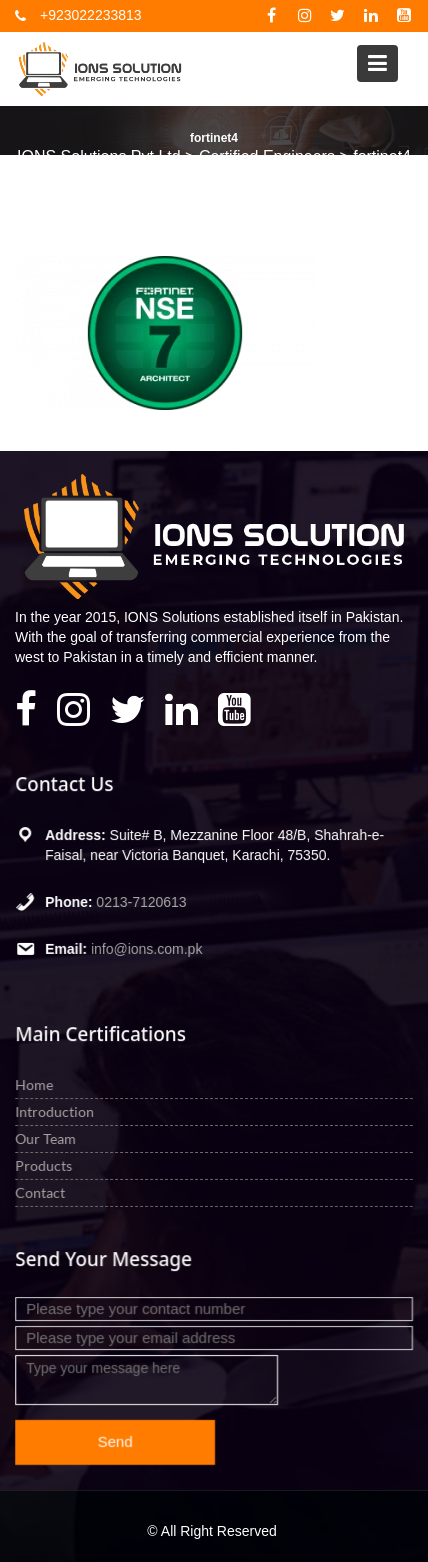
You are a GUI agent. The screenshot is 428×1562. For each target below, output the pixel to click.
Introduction (56, 1111)
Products (45, 1165)
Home (36, 1084)
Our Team (47, 1138)
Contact (41, 1191)
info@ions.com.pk (147, 948)
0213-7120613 (142, 901)
